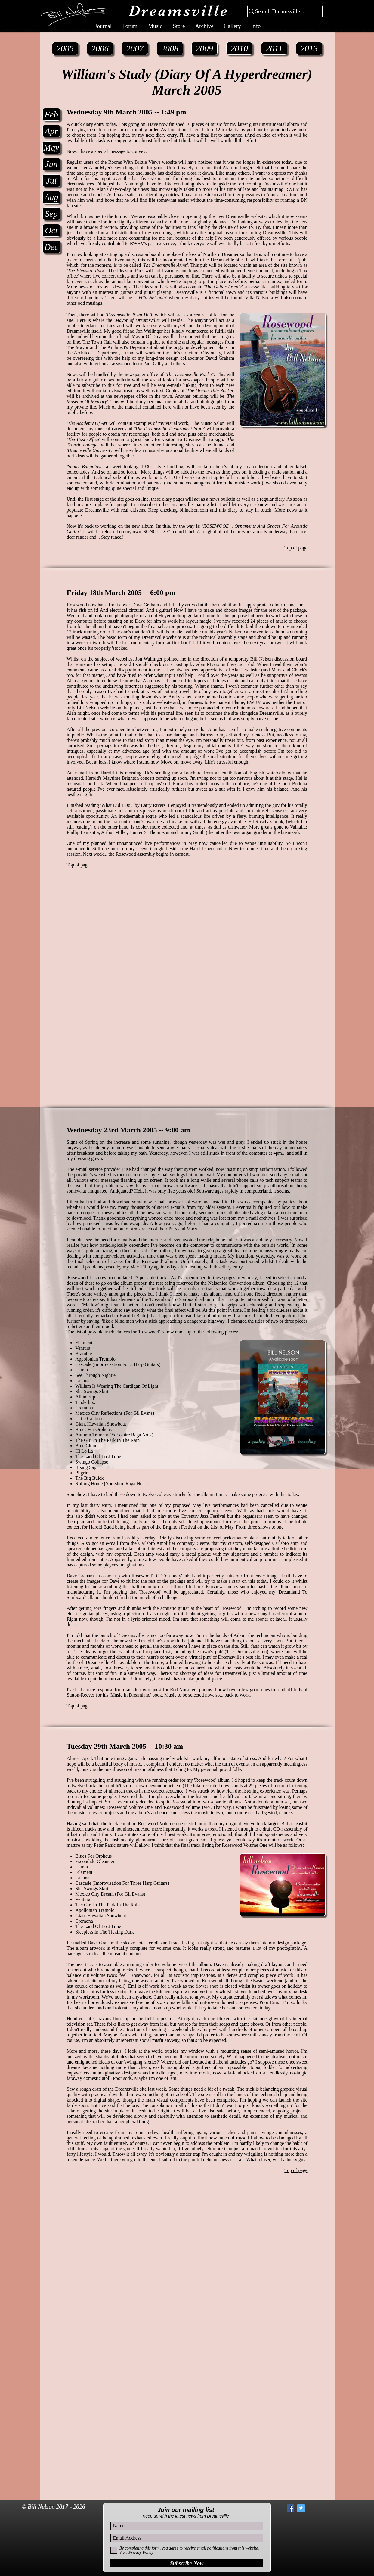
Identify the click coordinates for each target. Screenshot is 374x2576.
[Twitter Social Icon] (301, 2508)
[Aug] (51, 197)
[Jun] (51, 164)
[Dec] (51, 247)
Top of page (295, 547)
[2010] (239, 48)
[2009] (204, 48)
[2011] (274, 48)
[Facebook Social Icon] (290, 2508)
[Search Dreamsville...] (282, 11)
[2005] (65, 48)
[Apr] (51, 131)
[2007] (135, 48)
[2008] (170, 48)
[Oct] (51, 230)
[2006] (100, 48)
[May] (51, 147)
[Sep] (51, 213)
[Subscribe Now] (186, 2563)
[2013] (309, 48)
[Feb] (51, 114)
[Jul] (51, 180)
